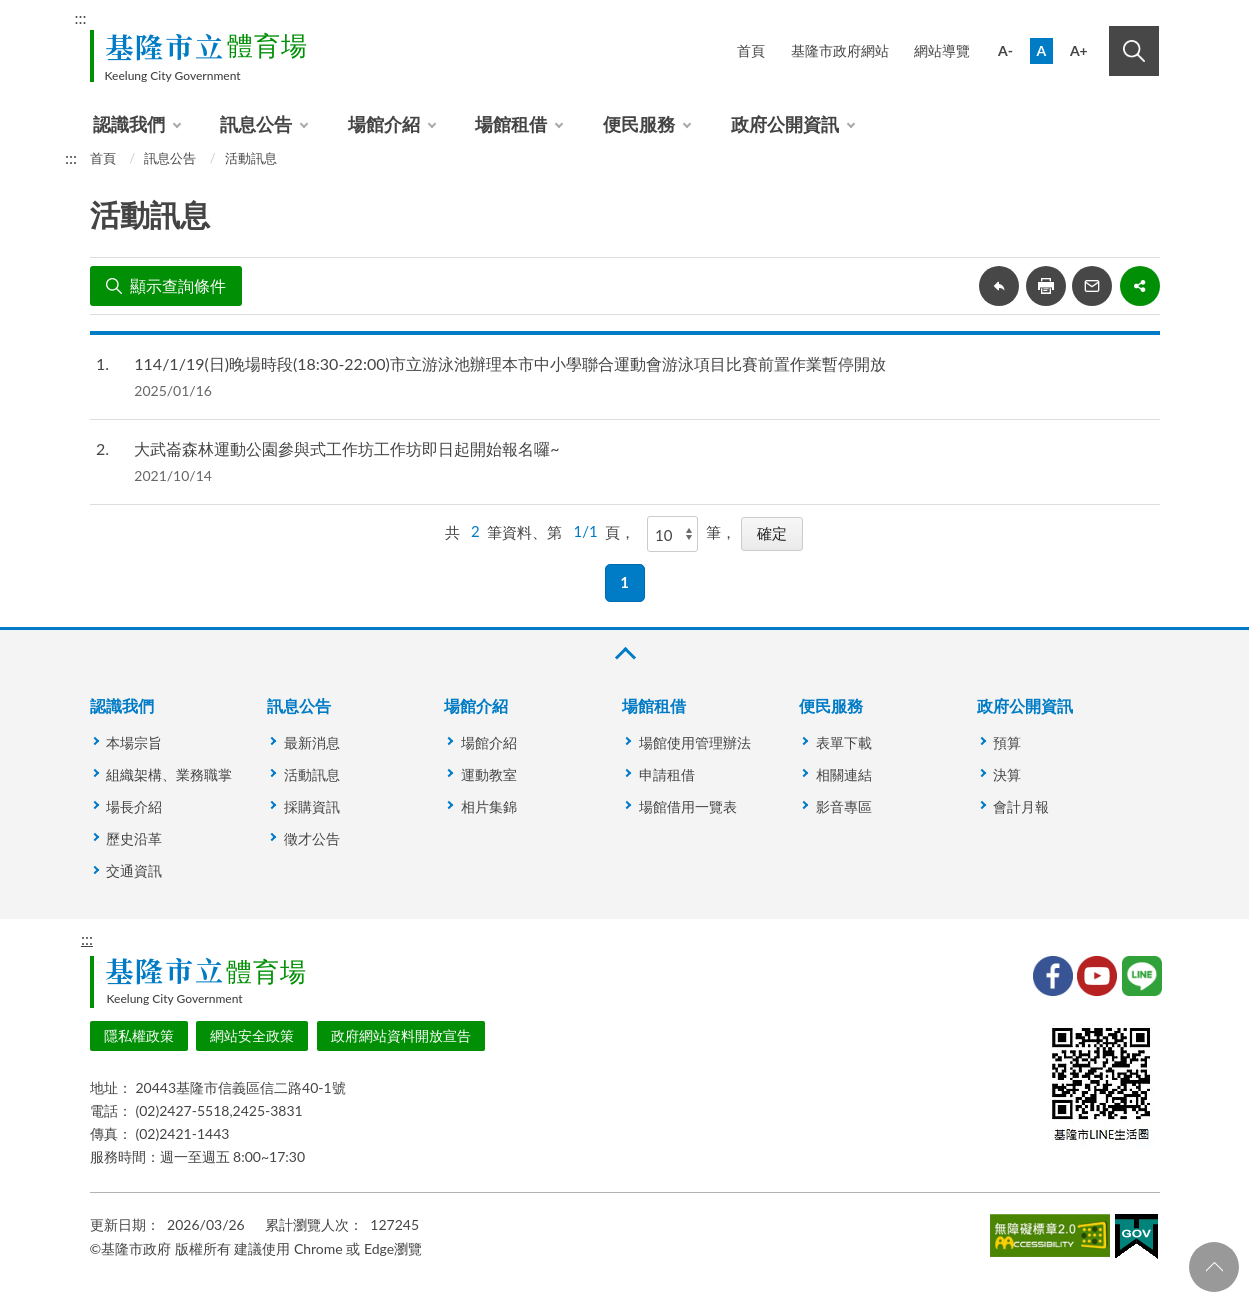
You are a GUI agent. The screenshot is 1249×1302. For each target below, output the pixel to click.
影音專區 (844, 806)
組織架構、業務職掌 (169, 774)
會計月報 (1021, 806)
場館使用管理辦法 (695, 742)
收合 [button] (624, 653)
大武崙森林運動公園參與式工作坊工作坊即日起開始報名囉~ (346, 448)
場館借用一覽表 (688, 806)
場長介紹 (134, 806)
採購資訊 (312, 806)
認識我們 (129, 124)
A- (1005, 50)
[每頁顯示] (673, 534)
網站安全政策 (252, 1035)
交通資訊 (134, 870)
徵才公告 (312, 838)
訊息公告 (256, 124)
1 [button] (624, 582)
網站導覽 (942, 50)
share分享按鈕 (1140, 286)
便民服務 (639, 124)
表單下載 (844, 742)
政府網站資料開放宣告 (401, 1035)
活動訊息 (251, 158)
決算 (1007, 774)
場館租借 (511, 124)
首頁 (751, 50)
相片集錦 (489, 806)
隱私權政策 (139, 1035)
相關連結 (844, 774)
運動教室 (489, 774)
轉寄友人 (1092, 286)
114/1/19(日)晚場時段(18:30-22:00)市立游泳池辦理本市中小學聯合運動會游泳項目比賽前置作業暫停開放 (509, 363)
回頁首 (1214, 1267)
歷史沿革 (134, 838)
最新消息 (312, 742)
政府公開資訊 (785, 124)
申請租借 (667, 774)
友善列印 (1046, 286)
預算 (1007, 742)
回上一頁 (999, 286)
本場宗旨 (134, 742)
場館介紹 (384, 124)
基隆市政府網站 (840, 50)
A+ (1079, 50)
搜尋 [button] (1134, 51)
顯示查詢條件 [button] (178, 285)
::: (81, 17)
